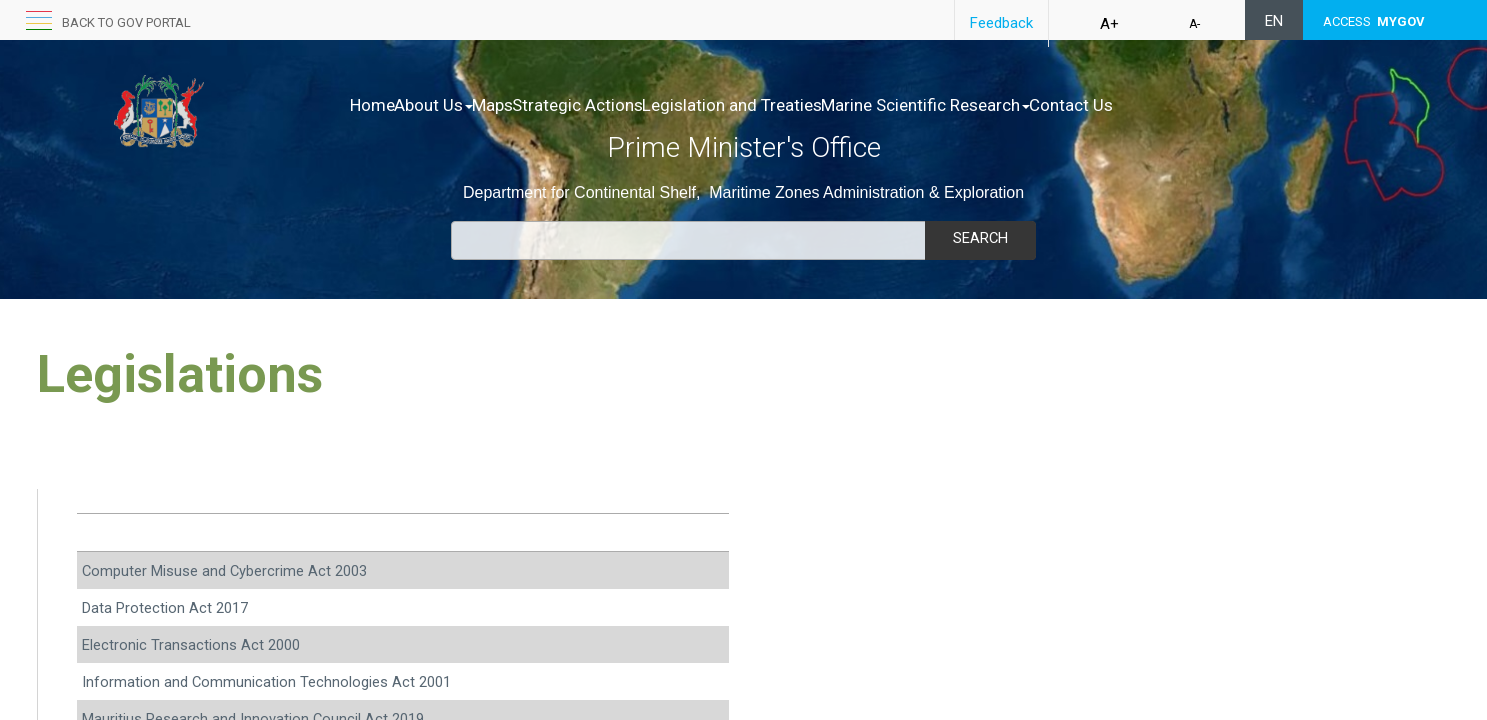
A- (1194, 24)
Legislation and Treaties (816, 105)
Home (372, 105)
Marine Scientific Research (1030, 105)
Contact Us (1197, 105)
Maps (534, 105)
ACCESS (1374, 21)
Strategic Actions (640, 105)
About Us (454, 105)
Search (980, 238)
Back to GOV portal (126, 22)
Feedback (1001, 23)
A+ (1109, 24)
